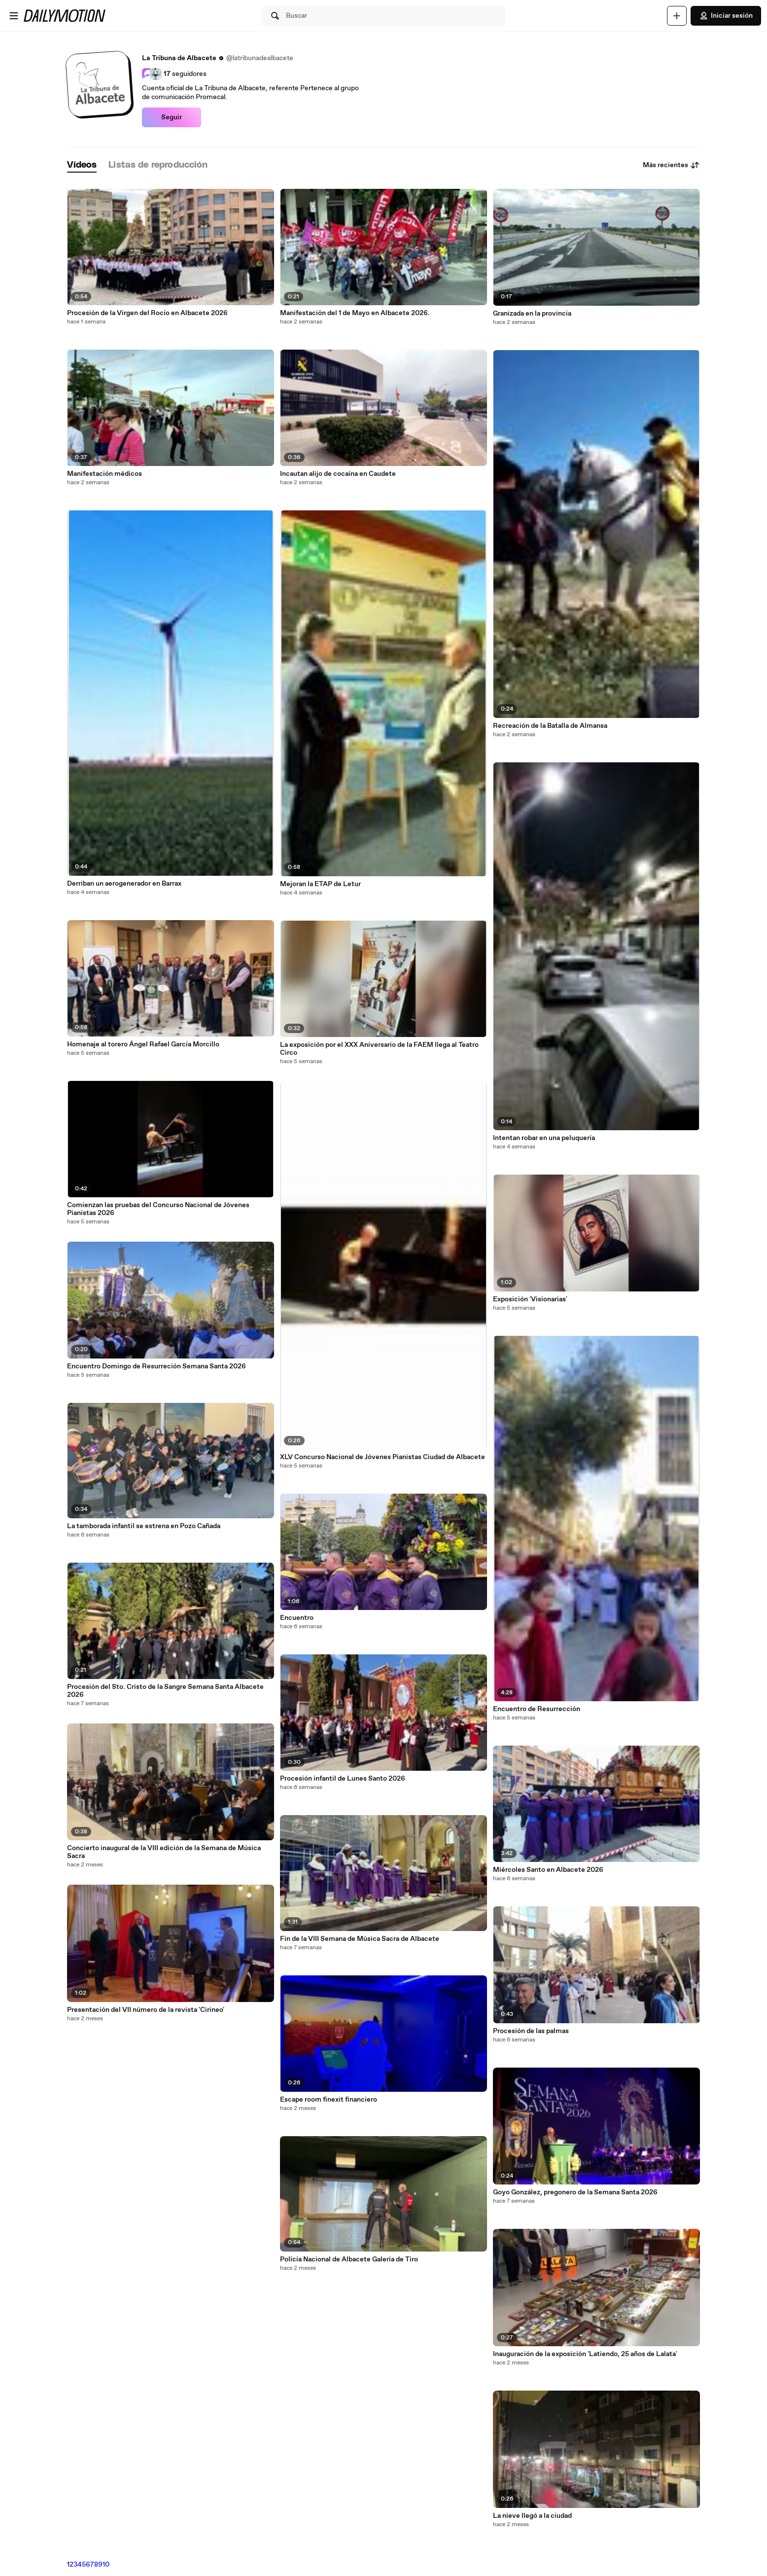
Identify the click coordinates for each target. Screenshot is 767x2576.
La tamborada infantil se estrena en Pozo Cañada (143, 1526)
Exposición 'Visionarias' (530, 1299)
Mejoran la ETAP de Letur (320, 884)
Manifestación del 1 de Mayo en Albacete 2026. (355, 313)
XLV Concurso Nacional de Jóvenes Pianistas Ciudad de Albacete (382, 1457)
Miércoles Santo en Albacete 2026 (548, 1870)
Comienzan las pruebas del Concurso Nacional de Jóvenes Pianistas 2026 (158, 1209)
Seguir (171, 117)
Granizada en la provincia (532, 314)
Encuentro (297, 1618)
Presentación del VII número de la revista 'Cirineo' (145, 2010)
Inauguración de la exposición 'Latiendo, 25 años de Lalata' (585, 2354)
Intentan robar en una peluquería (544, 1138)
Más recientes (671, 165)
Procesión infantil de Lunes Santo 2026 (342, 1779)
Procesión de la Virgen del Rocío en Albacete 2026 (147, 313)
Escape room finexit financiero (328, 2100)
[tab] (82, 165)
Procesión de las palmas (531, 2031)
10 (106, 2564)
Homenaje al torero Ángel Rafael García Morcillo (143, 1044)
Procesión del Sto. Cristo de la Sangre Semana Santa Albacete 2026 (165, 1691)
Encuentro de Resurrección (536, 1709)
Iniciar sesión (726, 16)
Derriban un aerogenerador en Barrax (124, 884)
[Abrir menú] (14, 16)
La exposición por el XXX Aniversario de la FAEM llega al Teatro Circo (379, 1049)
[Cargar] (677, 16)
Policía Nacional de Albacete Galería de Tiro (349, 2259)
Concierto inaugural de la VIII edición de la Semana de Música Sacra (164, 1852)
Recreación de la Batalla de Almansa (550, 726)
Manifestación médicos (104, 474)
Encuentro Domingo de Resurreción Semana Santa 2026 (156, 1366)
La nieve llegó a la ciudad (532, 2516)
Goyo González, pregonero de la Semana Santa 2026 (575, 2192)
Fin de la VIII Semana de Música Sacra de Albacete (359, 1939)
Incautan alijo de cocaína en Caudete (338, 474)
